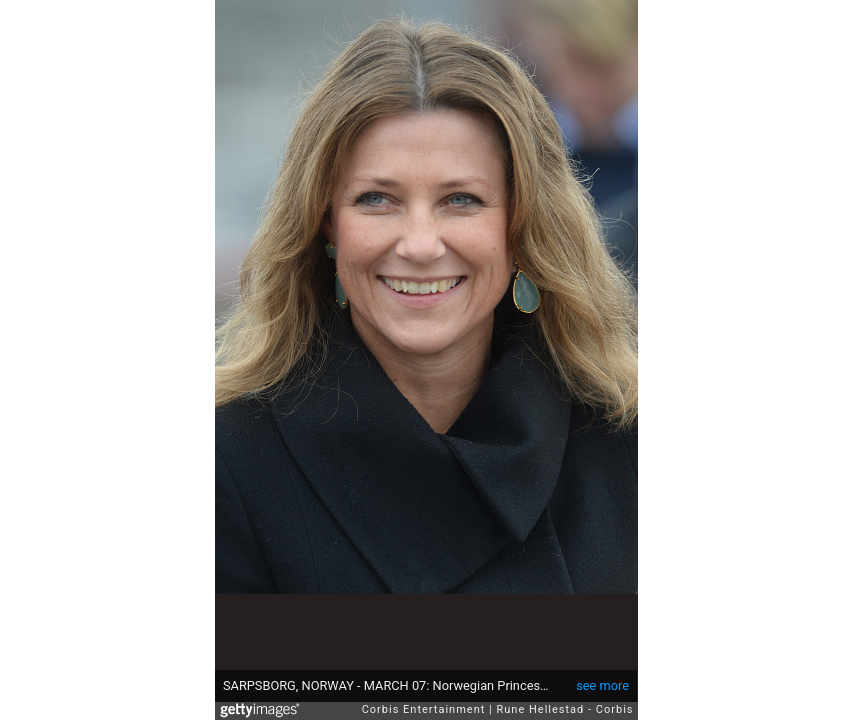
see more (602, 685)
